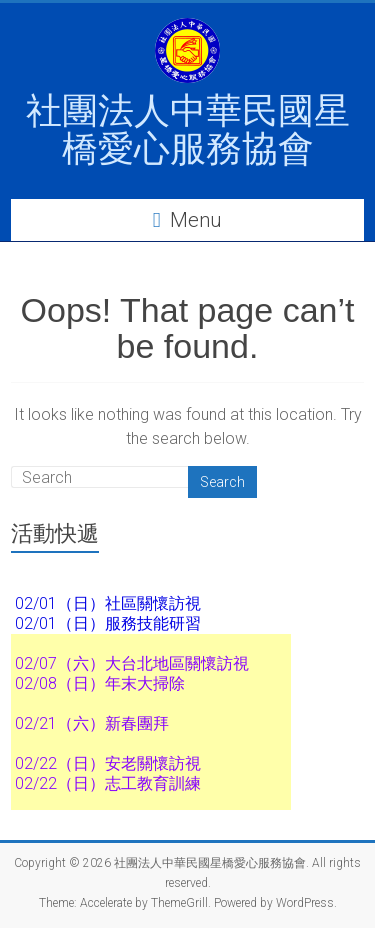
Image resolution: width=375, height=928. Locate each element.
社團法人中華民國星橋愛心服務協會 (188, 129)
